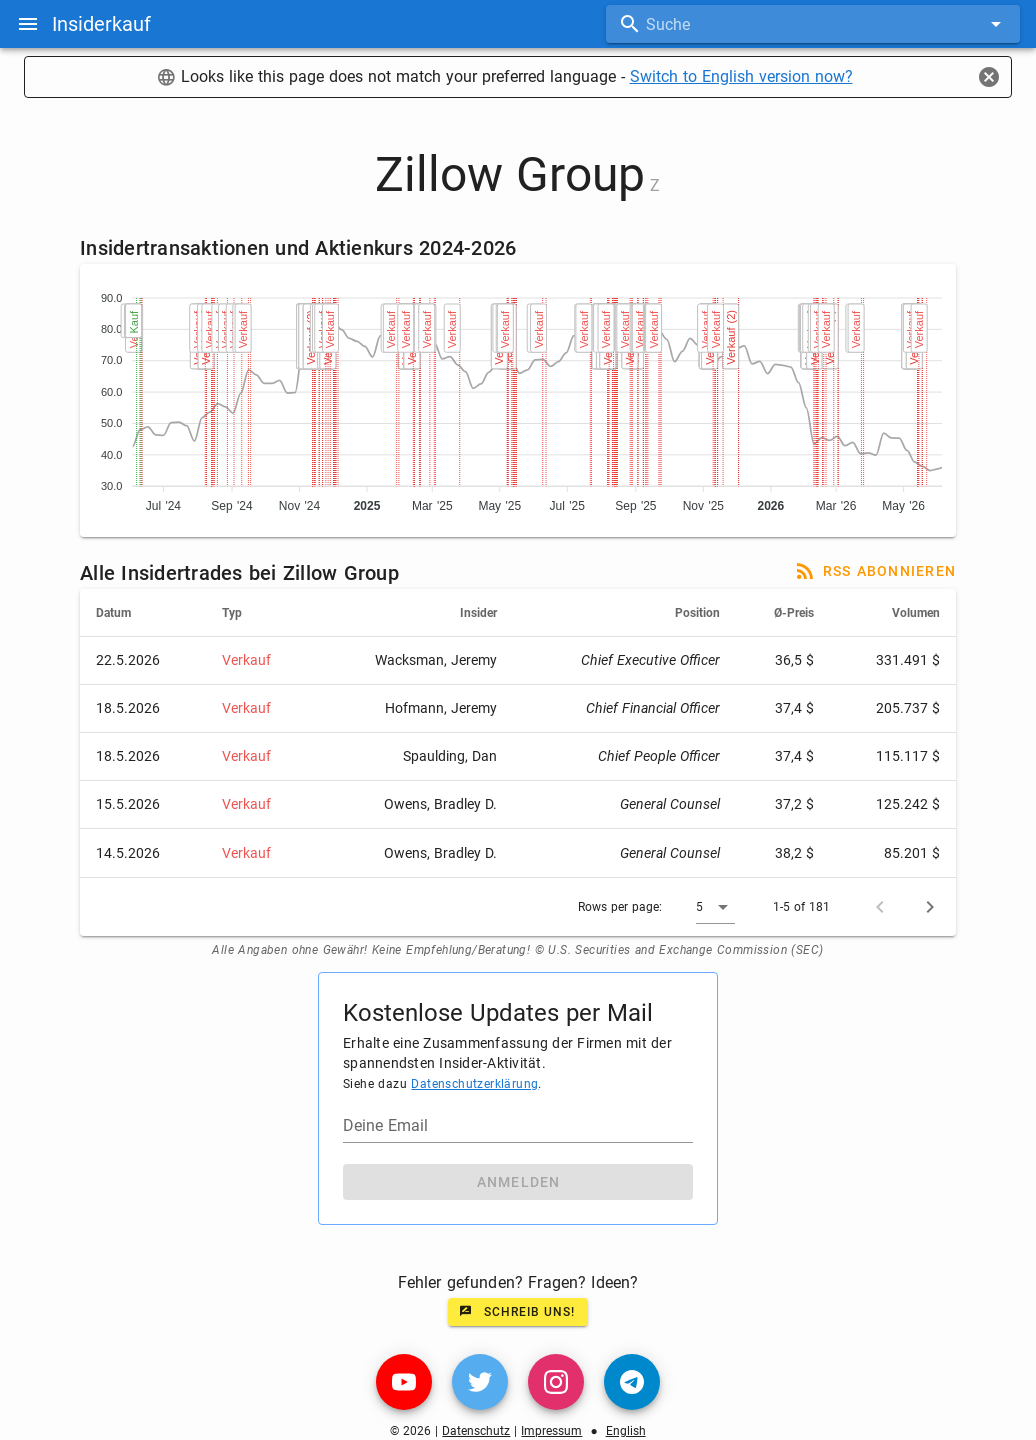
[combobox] (813, 24)
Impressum (551, 1431)
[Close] (989, 77)
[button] (715, 907)
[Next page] (930, 907)
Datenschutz (476, 1431)
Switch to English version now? (741, 76)
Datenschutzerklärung (474, 1084)
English (626, 1431)
